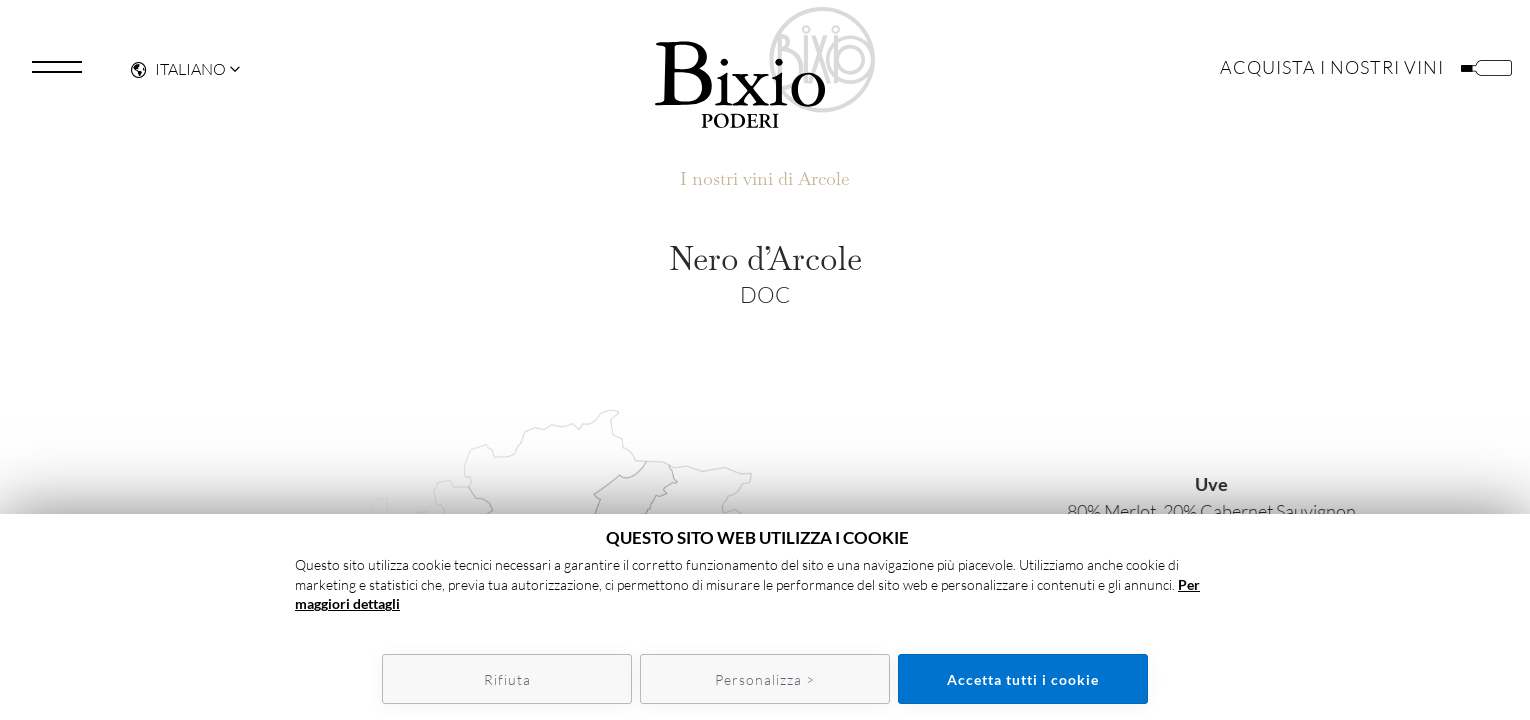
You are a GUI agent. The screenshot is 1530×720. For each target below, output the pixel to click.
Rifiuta (507, 679)
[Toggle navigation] (57, 74)
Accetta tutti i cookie (1023, 679)
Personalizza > (765, 679)
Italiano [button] (178, 76)
